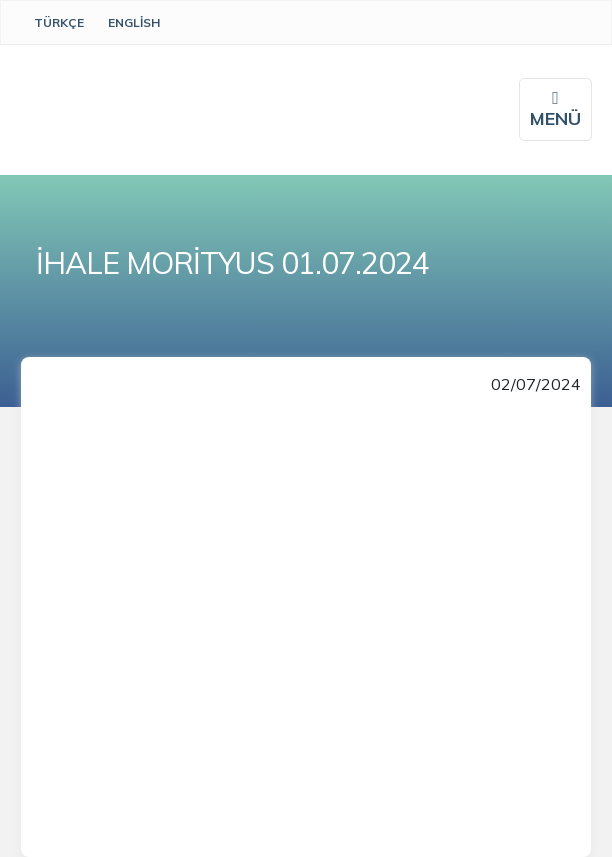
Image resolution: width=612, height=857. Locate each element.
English (134, 22)
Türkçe (59, 22)
